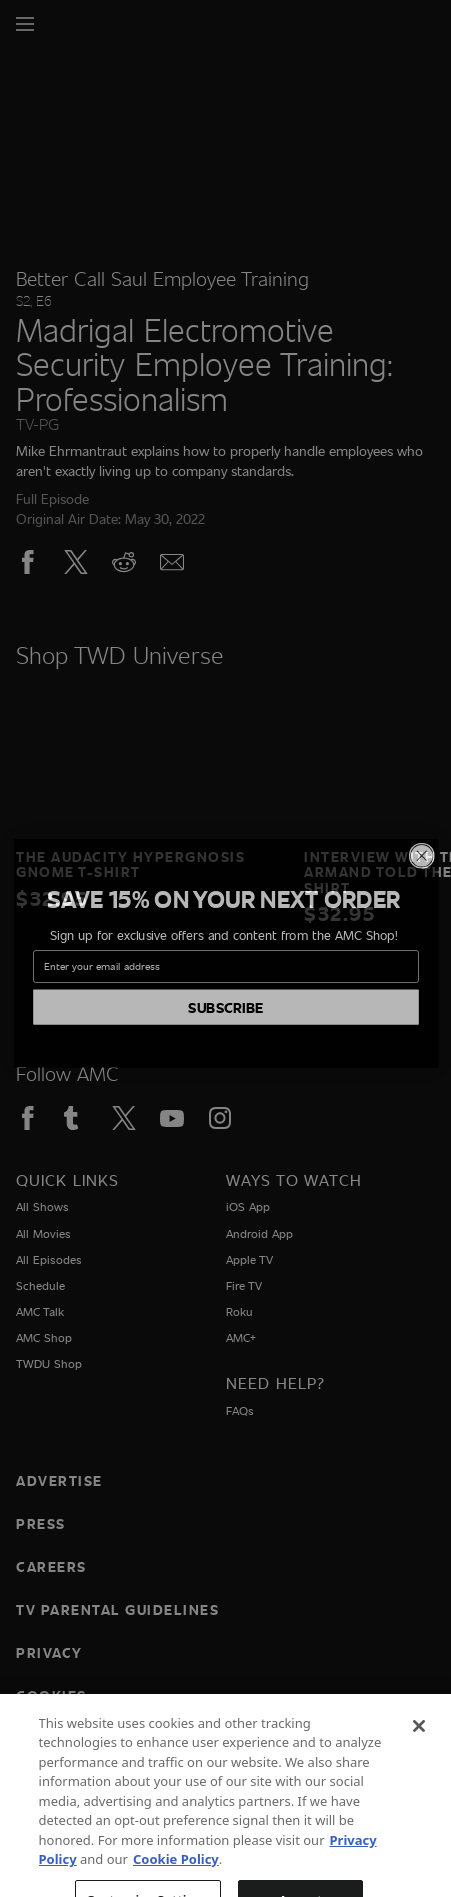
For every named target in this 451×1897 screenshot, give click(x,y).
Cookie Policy (176, 1878)
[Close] (419, 1745)
